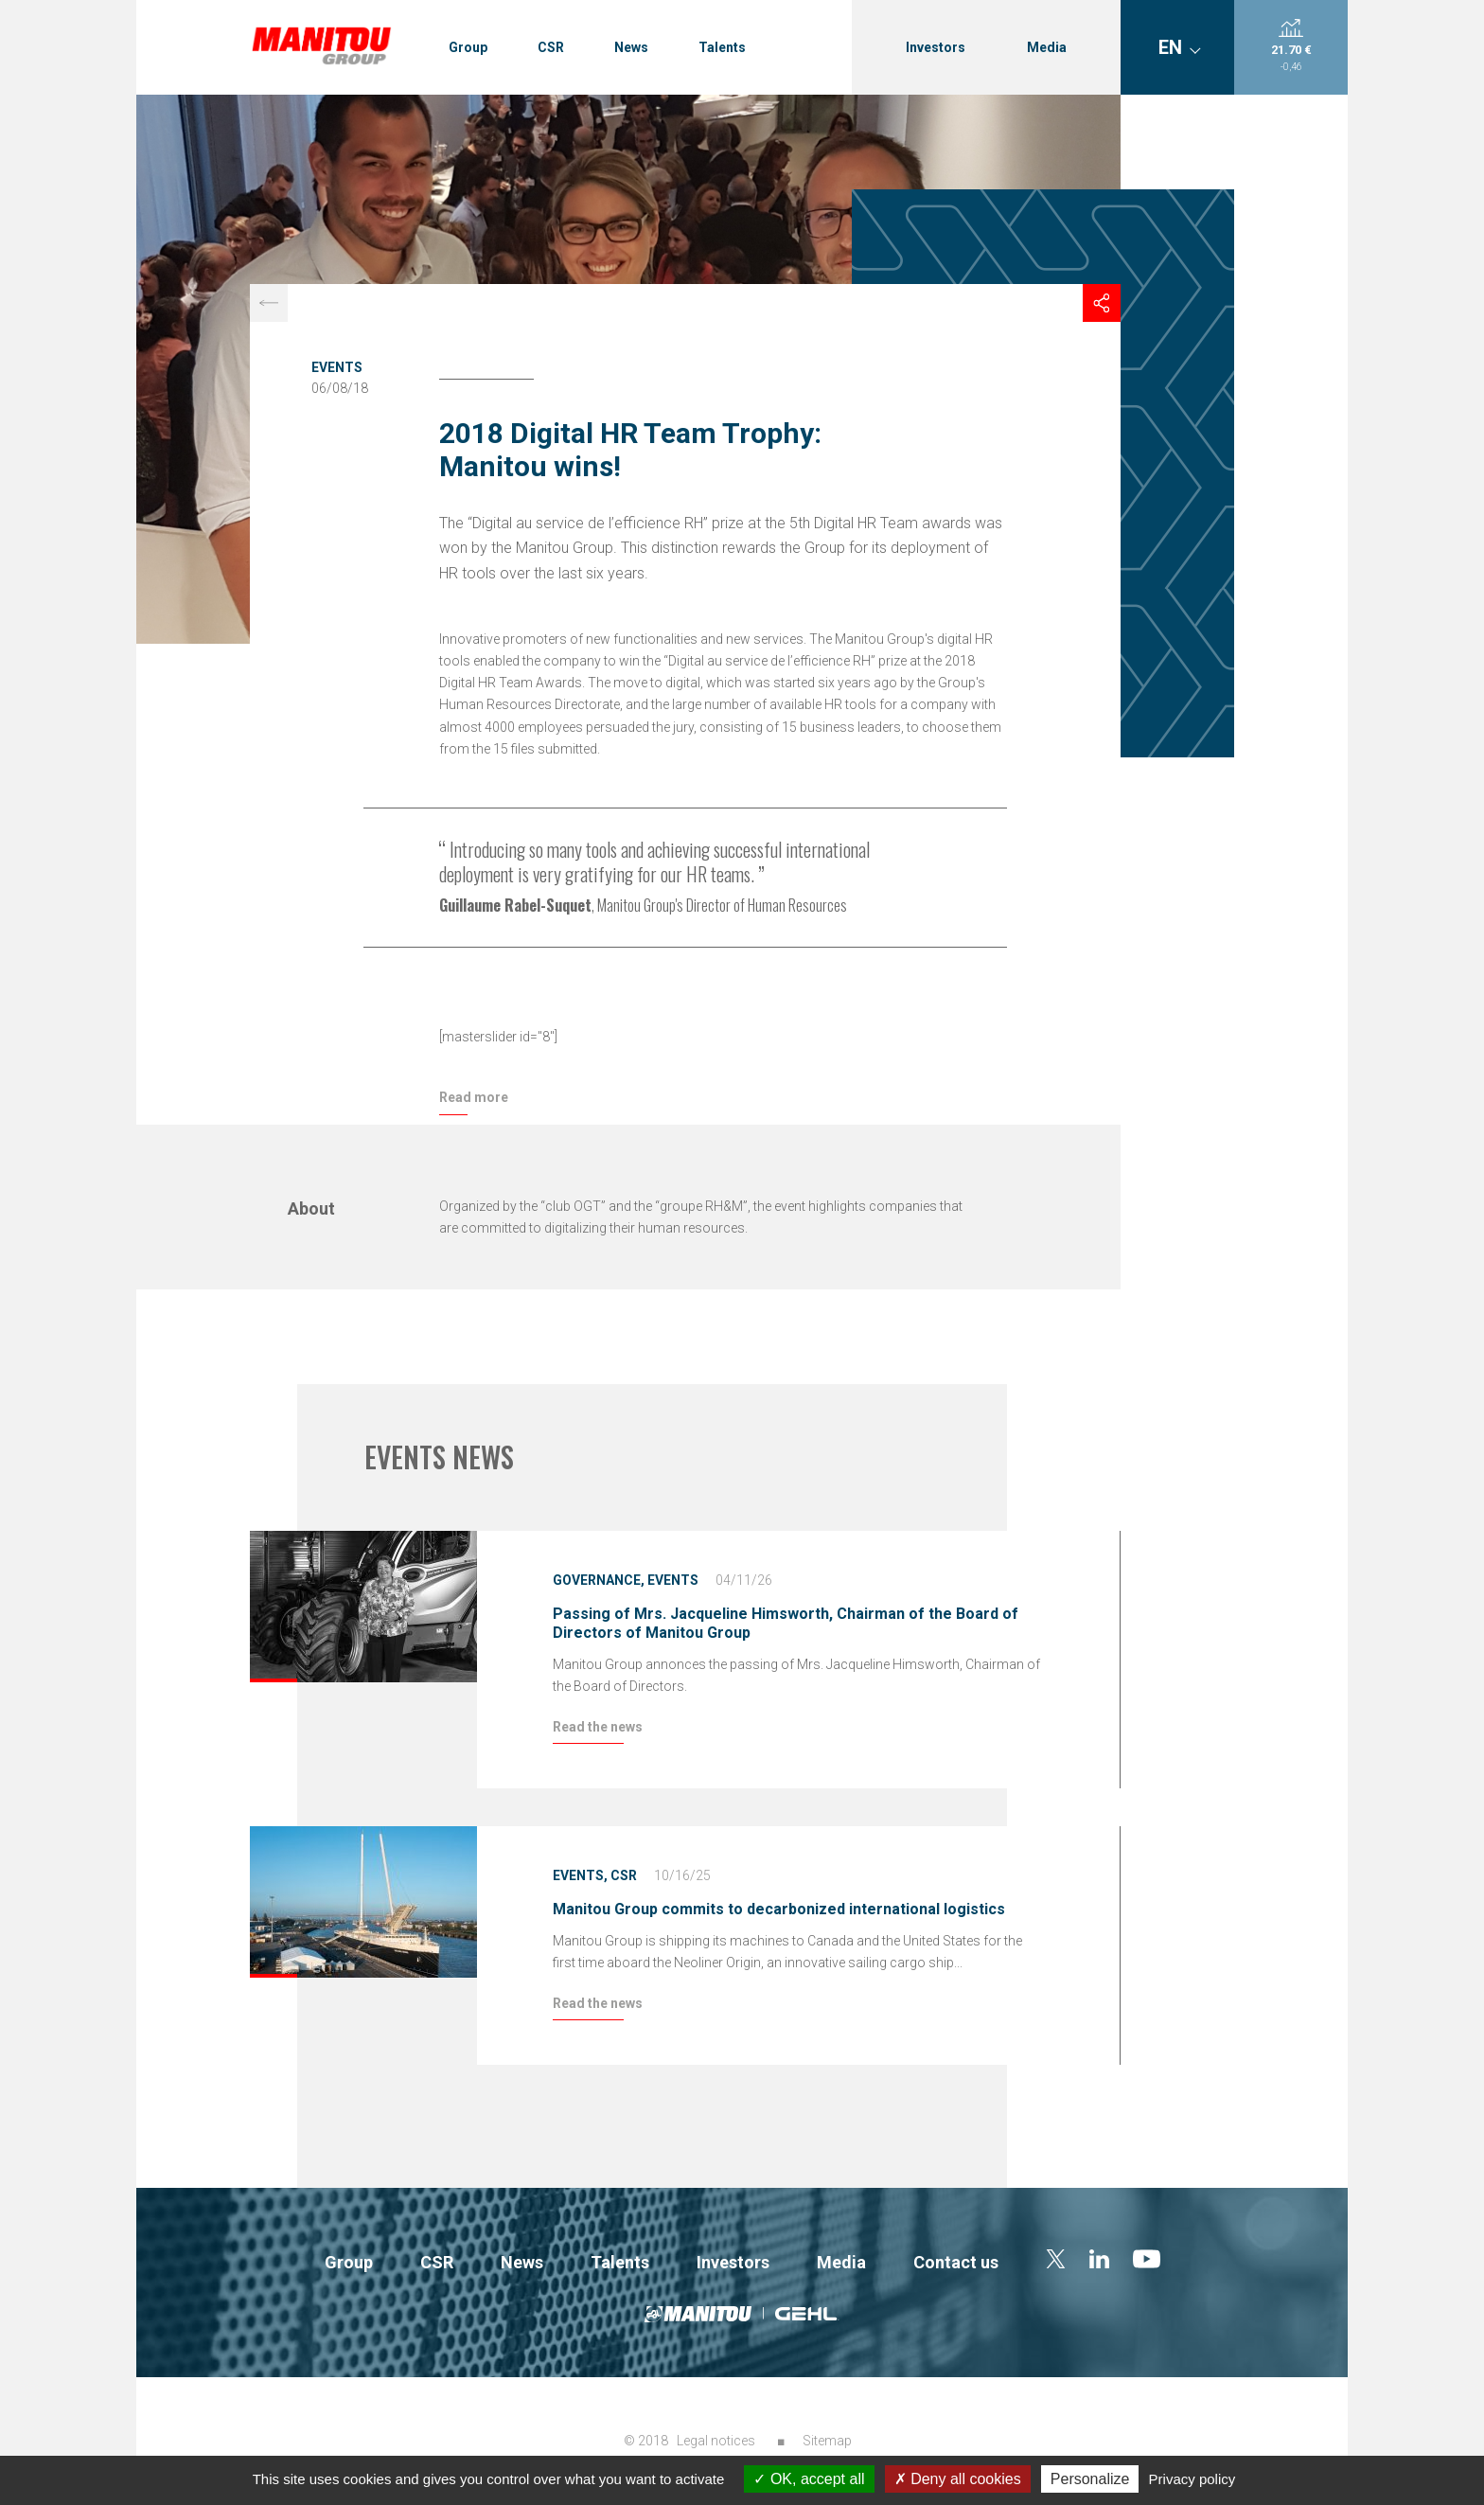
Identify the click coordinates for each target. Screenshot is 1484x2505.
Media (1047, 47)
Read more (473, 1097)
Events (336, 367)
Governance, (599, 1580)
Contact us (955, 2262)
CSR (551, 47)
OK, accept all (808, 2479)
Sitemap (827, 2440)
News (631, 47)
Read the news (598, 1726)
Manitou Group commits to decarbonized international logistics (779, 1909)
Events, (580, 1875)
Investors (935, 47)
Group (468, 47)
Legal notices (716, 2440)
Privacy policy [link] (1192, 2479)
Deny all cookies (957, 2479)
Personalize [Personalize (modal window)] (1090, 2479)
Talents (722, 47)
